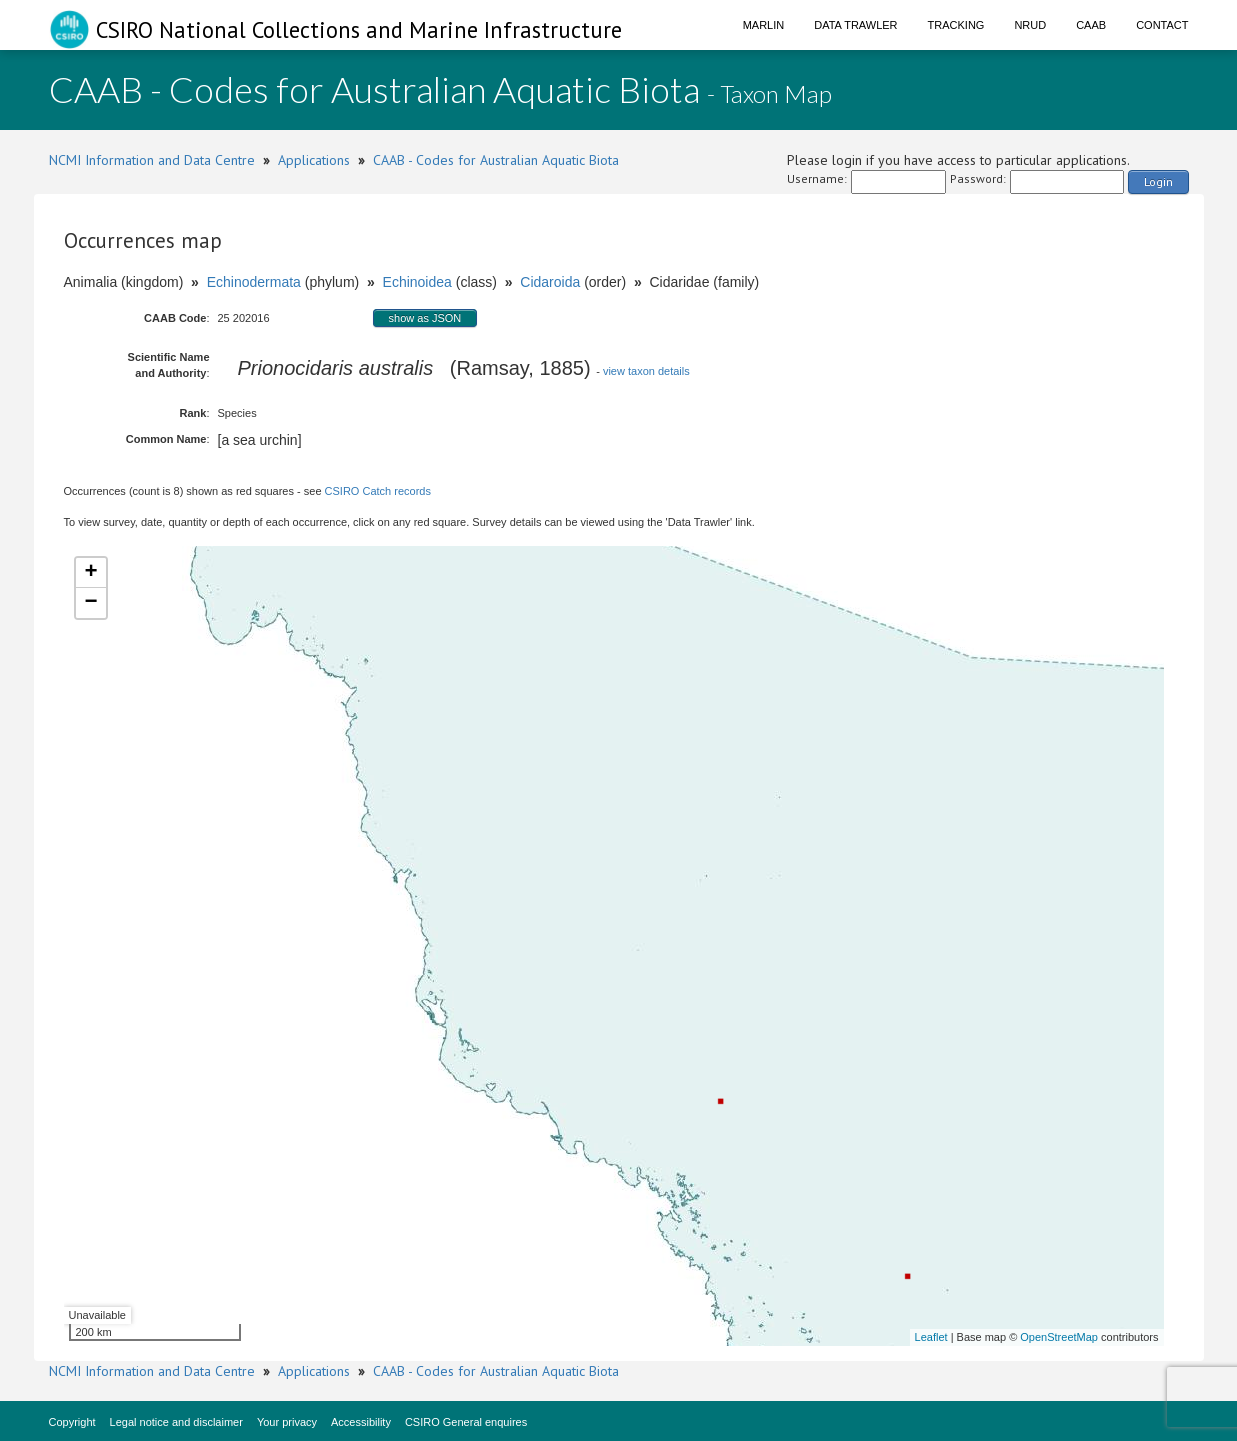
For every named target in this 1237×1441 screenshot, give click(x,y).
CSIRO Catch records (378, 491)
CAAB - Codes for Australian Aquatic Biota (496, 160)
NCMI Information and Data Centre (152, 160)
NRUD (1030, 25)
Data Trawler (855, 25)
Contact (1162, 25)
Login (1158, 181)
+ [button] (90, 573)
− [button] (90, 603)
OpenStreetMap (1059, 1337)
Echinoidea (417, 282)
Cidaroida (550, 282)
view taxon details (646, 371)
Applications (314, 160)
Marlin (764, 25)
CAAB (1091, 25)
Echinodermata (254, 282)
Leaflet (931, 1337)
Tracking (956, 25)
